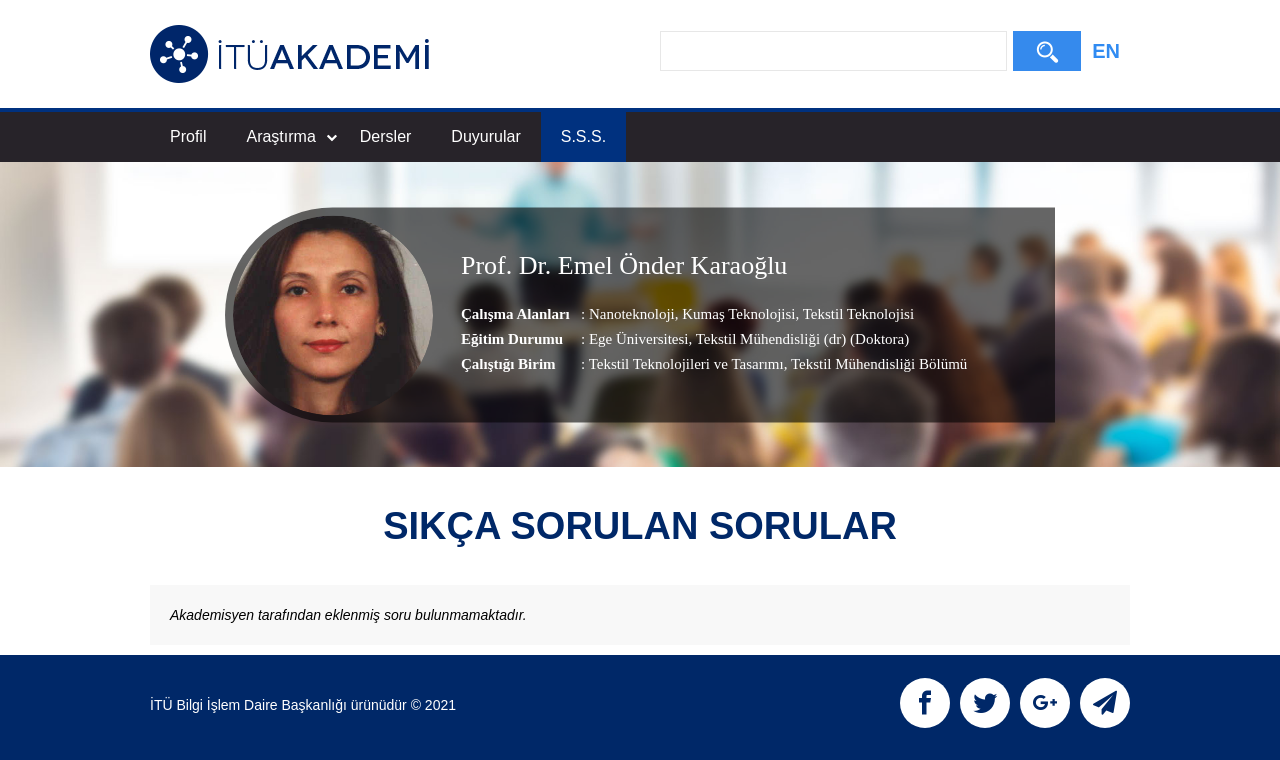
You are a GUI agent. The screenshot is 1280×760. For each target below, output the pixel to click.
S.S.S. (583, 136)
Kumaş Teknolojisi (737, 314)
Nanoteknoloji (632, 314)
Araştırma (291, 136)
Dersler (386, 136)
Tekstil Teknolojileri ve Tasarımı (686, 364)
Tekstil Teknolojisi (856, 314)
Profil (188, 136)
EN (1106, 51)
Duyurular (485, 136)
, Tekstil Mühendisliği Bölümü (876, 364)
